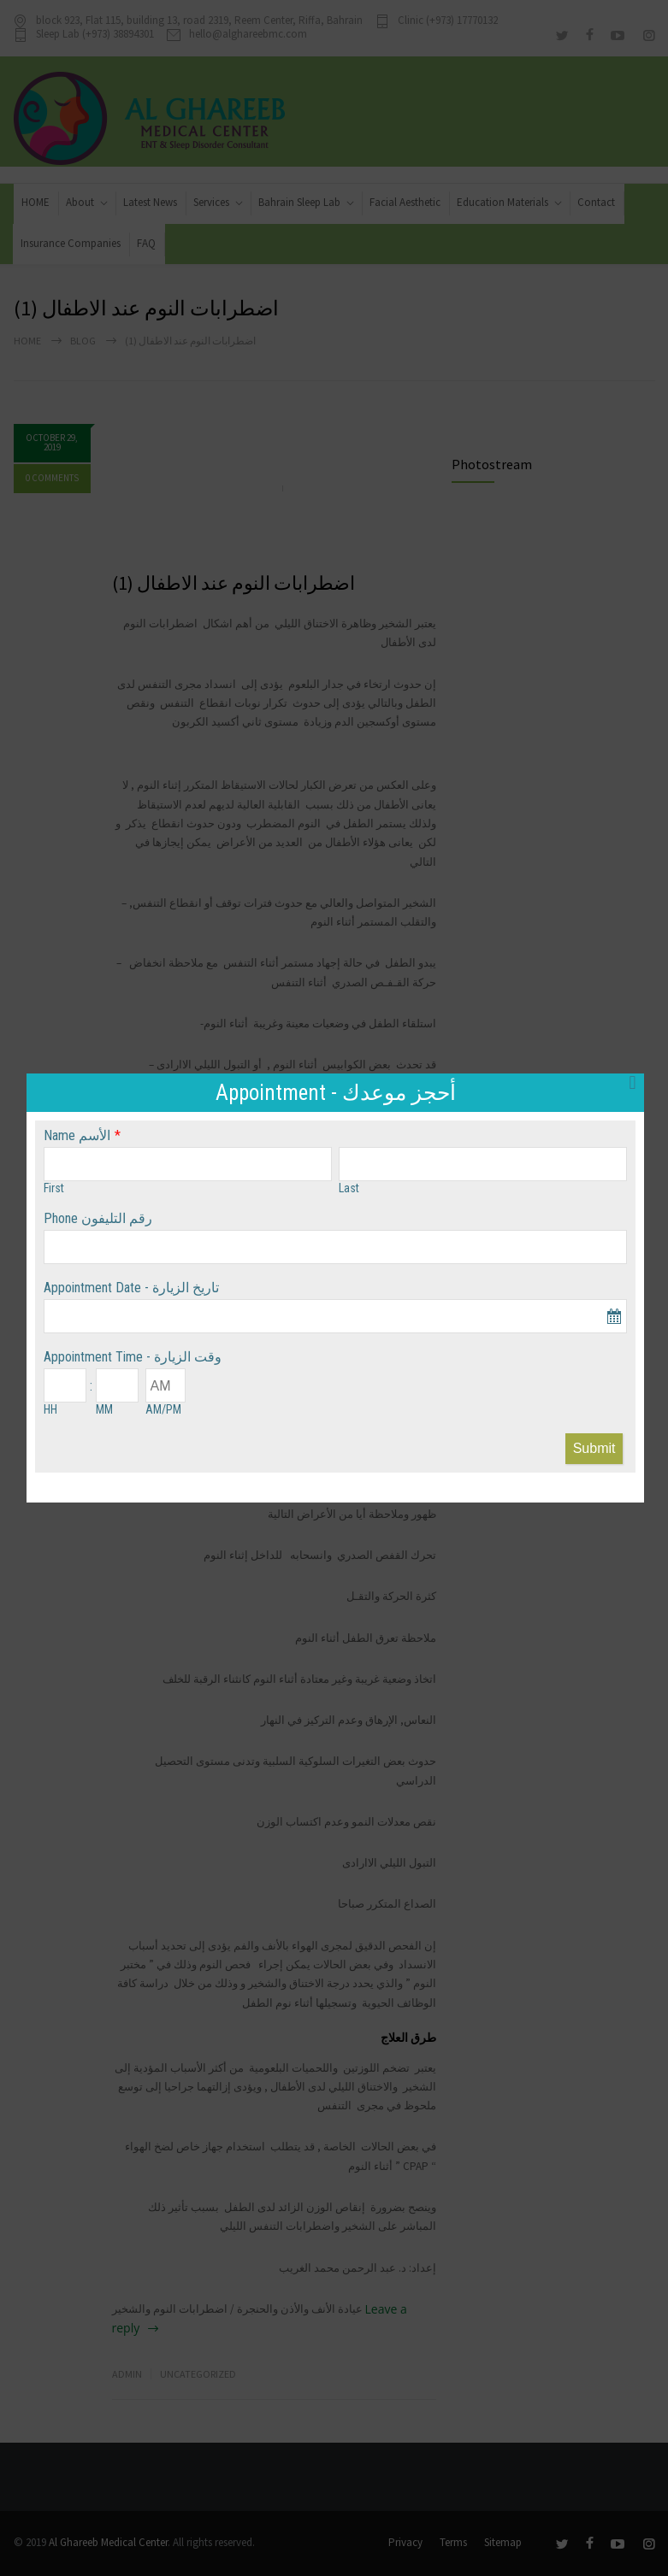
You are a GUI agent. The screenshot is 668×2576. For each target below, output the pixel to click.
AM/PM (163, 1409)
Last (349, 1188)
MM (104, 1409)
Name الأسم (77, 1135)
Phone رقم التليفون (98, 1218)
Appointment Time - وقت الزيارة (133, 1357)
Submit (594, 1448)
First (54, 1188)
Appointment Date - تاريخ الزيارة (131, 1287)
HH (50, 1409)
